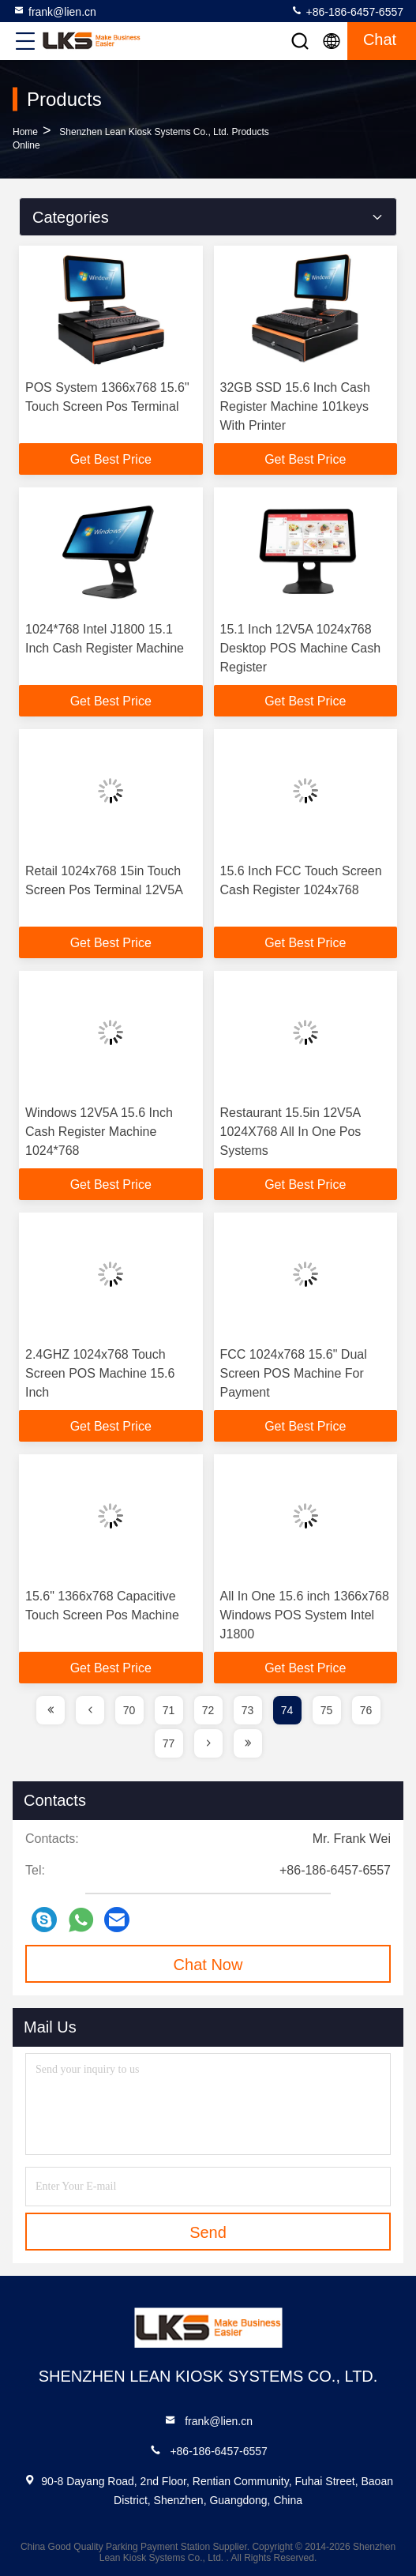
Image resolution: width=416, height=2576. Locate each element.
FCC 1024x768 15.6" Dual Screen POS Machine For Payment (293, 1373)
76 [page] (366, 1710)
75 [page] (326, 1710)
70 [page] (129, 1710)
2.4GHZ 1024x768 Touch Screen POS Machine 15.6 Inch (99, 1373)
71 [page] (169, 1710)
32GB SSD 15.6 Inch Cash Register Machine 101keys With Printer (295, 406)
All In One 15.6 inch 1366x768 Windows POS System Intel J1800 (304, 1615)
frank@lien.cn (54, 11)
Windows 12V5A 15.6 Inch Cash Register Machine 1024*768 (99, 1131)
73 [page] (248, 1710)
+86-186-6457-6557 (346, 11)
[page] (50, 1710)
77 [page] (169, 1743)
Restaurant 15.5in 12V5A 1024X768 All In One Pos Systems (291, 1131)
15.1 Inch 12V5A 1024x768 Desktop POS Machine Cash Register (300, 648)
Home (25, 131)
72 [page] (208, 1710)
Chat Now (208, 1964)
